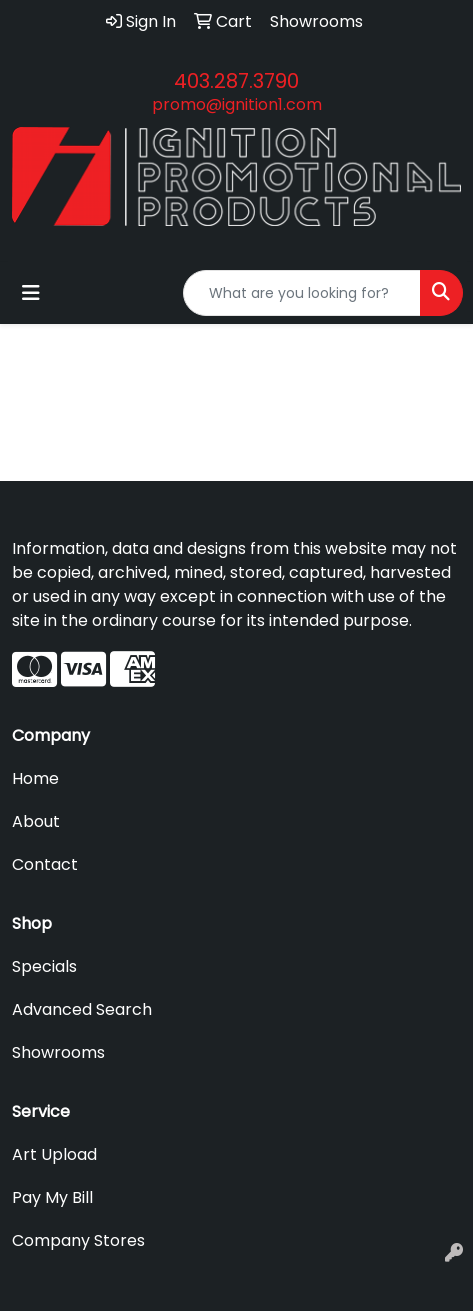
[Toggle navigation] (31, 293)
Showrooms (58, 1052)
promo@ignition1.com (237, 104)
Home (35, 778)
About (36, 821)
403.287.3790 (236, 81)
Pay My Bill (52, 1197)
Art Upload (54, 1154)
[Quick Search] (302, 293)
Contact (45, 864)
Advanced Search (82, 1009)
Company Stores (78, 1240)
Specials (44, 966)
